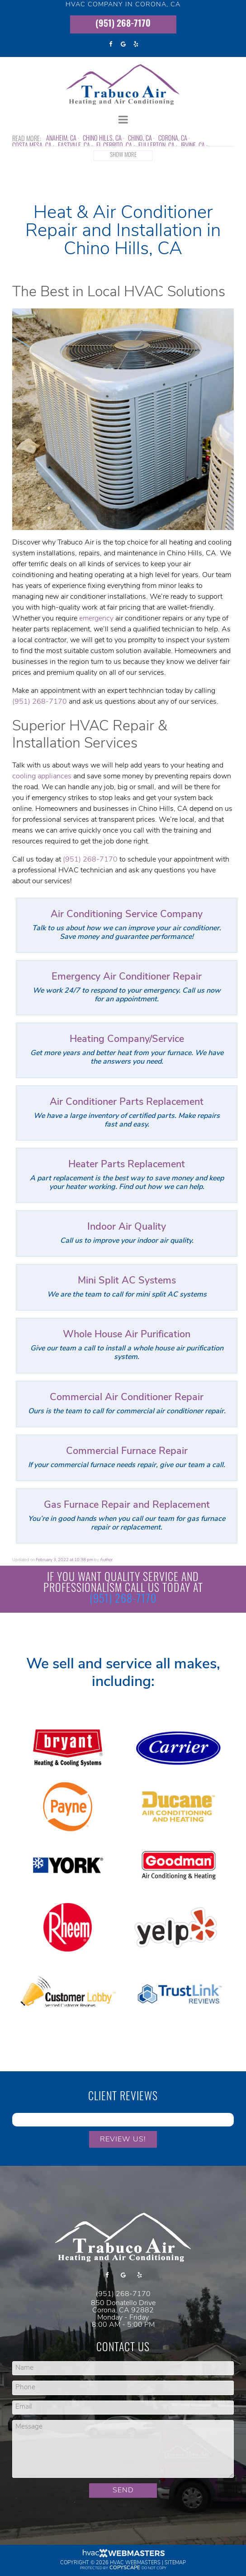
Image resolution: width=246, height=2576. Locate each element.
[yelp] (135, 44)
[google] (123, 44)
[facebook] (110, 44)
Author (106, 1560)
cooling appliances (41, 776)
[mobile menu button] (123, 120)
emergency (96, 618)
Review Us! (123, 2139)
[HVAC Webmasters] (123, 2556)
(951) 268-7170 (123, 24)
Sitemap (175, 2563)
